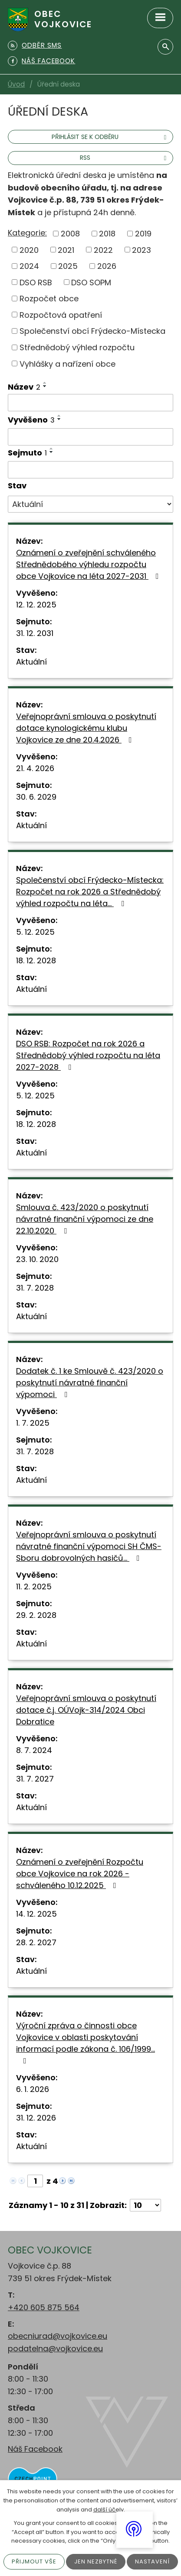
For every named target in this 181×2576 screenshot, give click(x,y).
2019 (143, 233)
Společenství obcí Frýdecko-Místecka (92, 331)
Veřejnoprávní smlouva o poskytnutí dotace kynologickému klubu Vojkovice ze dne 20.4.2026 (86, 728)
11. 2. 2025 (34, 1586)
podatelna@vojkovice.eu (55, 2348)
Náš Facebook (35, 2449)
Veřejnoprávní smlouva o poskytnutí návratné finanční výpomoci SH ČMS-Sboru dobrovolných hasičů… (88, 1546)
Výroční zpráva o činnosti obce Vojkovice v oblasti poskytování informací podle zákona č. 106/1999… (85, 2042)
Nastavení (152, 2561)
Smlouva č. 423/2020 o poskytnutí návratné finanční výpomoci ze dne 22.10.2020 (84, 1219)
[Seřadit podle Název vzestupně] (45, 382)
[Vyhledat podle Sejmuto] (90, 469)
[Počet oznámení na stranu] (145, 2205)
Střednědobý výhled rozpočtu (77, 347)
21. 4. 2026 (35, 768)
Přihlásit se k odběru (110, 136)
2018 (107, 233)
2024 (29, 266)
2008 (70, 233)
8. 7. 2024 (34, 1750)
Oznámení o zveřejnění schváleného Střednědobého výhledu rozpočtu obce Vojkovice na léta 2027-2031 (89, 564)
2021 (66, 249)
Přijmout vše (34, 2561)
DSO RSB (36, 282)
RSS (124, 157)
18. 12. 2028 (36, 960)
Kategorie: (27, 232)
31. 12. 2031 (34, 633)
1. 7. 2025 (32, 1422)
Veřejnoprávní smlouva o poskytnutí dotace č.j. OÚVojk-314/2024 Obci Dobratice (86, 1710)
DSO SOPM (91, 282)
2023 (141, 249)
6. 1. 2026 (32, 2089)
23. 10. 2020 (37, 1259)
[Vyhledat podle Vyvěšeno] (90, 436)
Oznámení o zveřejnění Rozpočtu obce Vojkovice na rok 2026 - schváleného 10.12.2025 (79, 1873)
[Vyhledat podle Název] (90, 402)
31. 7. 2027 (35, 1778)
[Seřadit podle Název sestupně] (45, 386)
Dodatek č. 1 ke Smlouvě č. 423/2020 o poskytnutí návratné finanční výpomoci (89, 1382)
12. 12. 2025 (36, 604)
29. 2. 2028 (36, 1615)
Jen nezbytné (95, 2561)
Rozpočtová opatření (61, 314)
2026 (106, 266)
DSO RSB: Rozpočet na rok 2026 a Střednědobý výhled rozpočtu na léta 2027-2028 (88, 1055)
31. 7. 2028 (35, 1287)
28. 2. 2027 (36, 1942)
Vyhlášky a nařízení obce (67, 363)
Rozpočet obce (49, 298)
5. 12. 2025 (35, 931)
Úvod (16, 84)
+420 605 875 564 (43, 2307)
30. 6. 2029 (36, 796)
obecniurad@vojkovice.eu (57, 2336)
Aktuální (31, 661)
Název (24, 386)
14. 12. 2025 (36, 1913)
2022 (103, 249)
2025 (68, 266)
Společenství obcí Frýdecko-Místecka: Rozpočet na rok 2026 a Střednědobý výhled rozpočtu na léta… (90, 892)
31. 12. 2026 (36, 2117)
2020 (29, 249)
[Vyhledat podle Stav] (90, 504)
